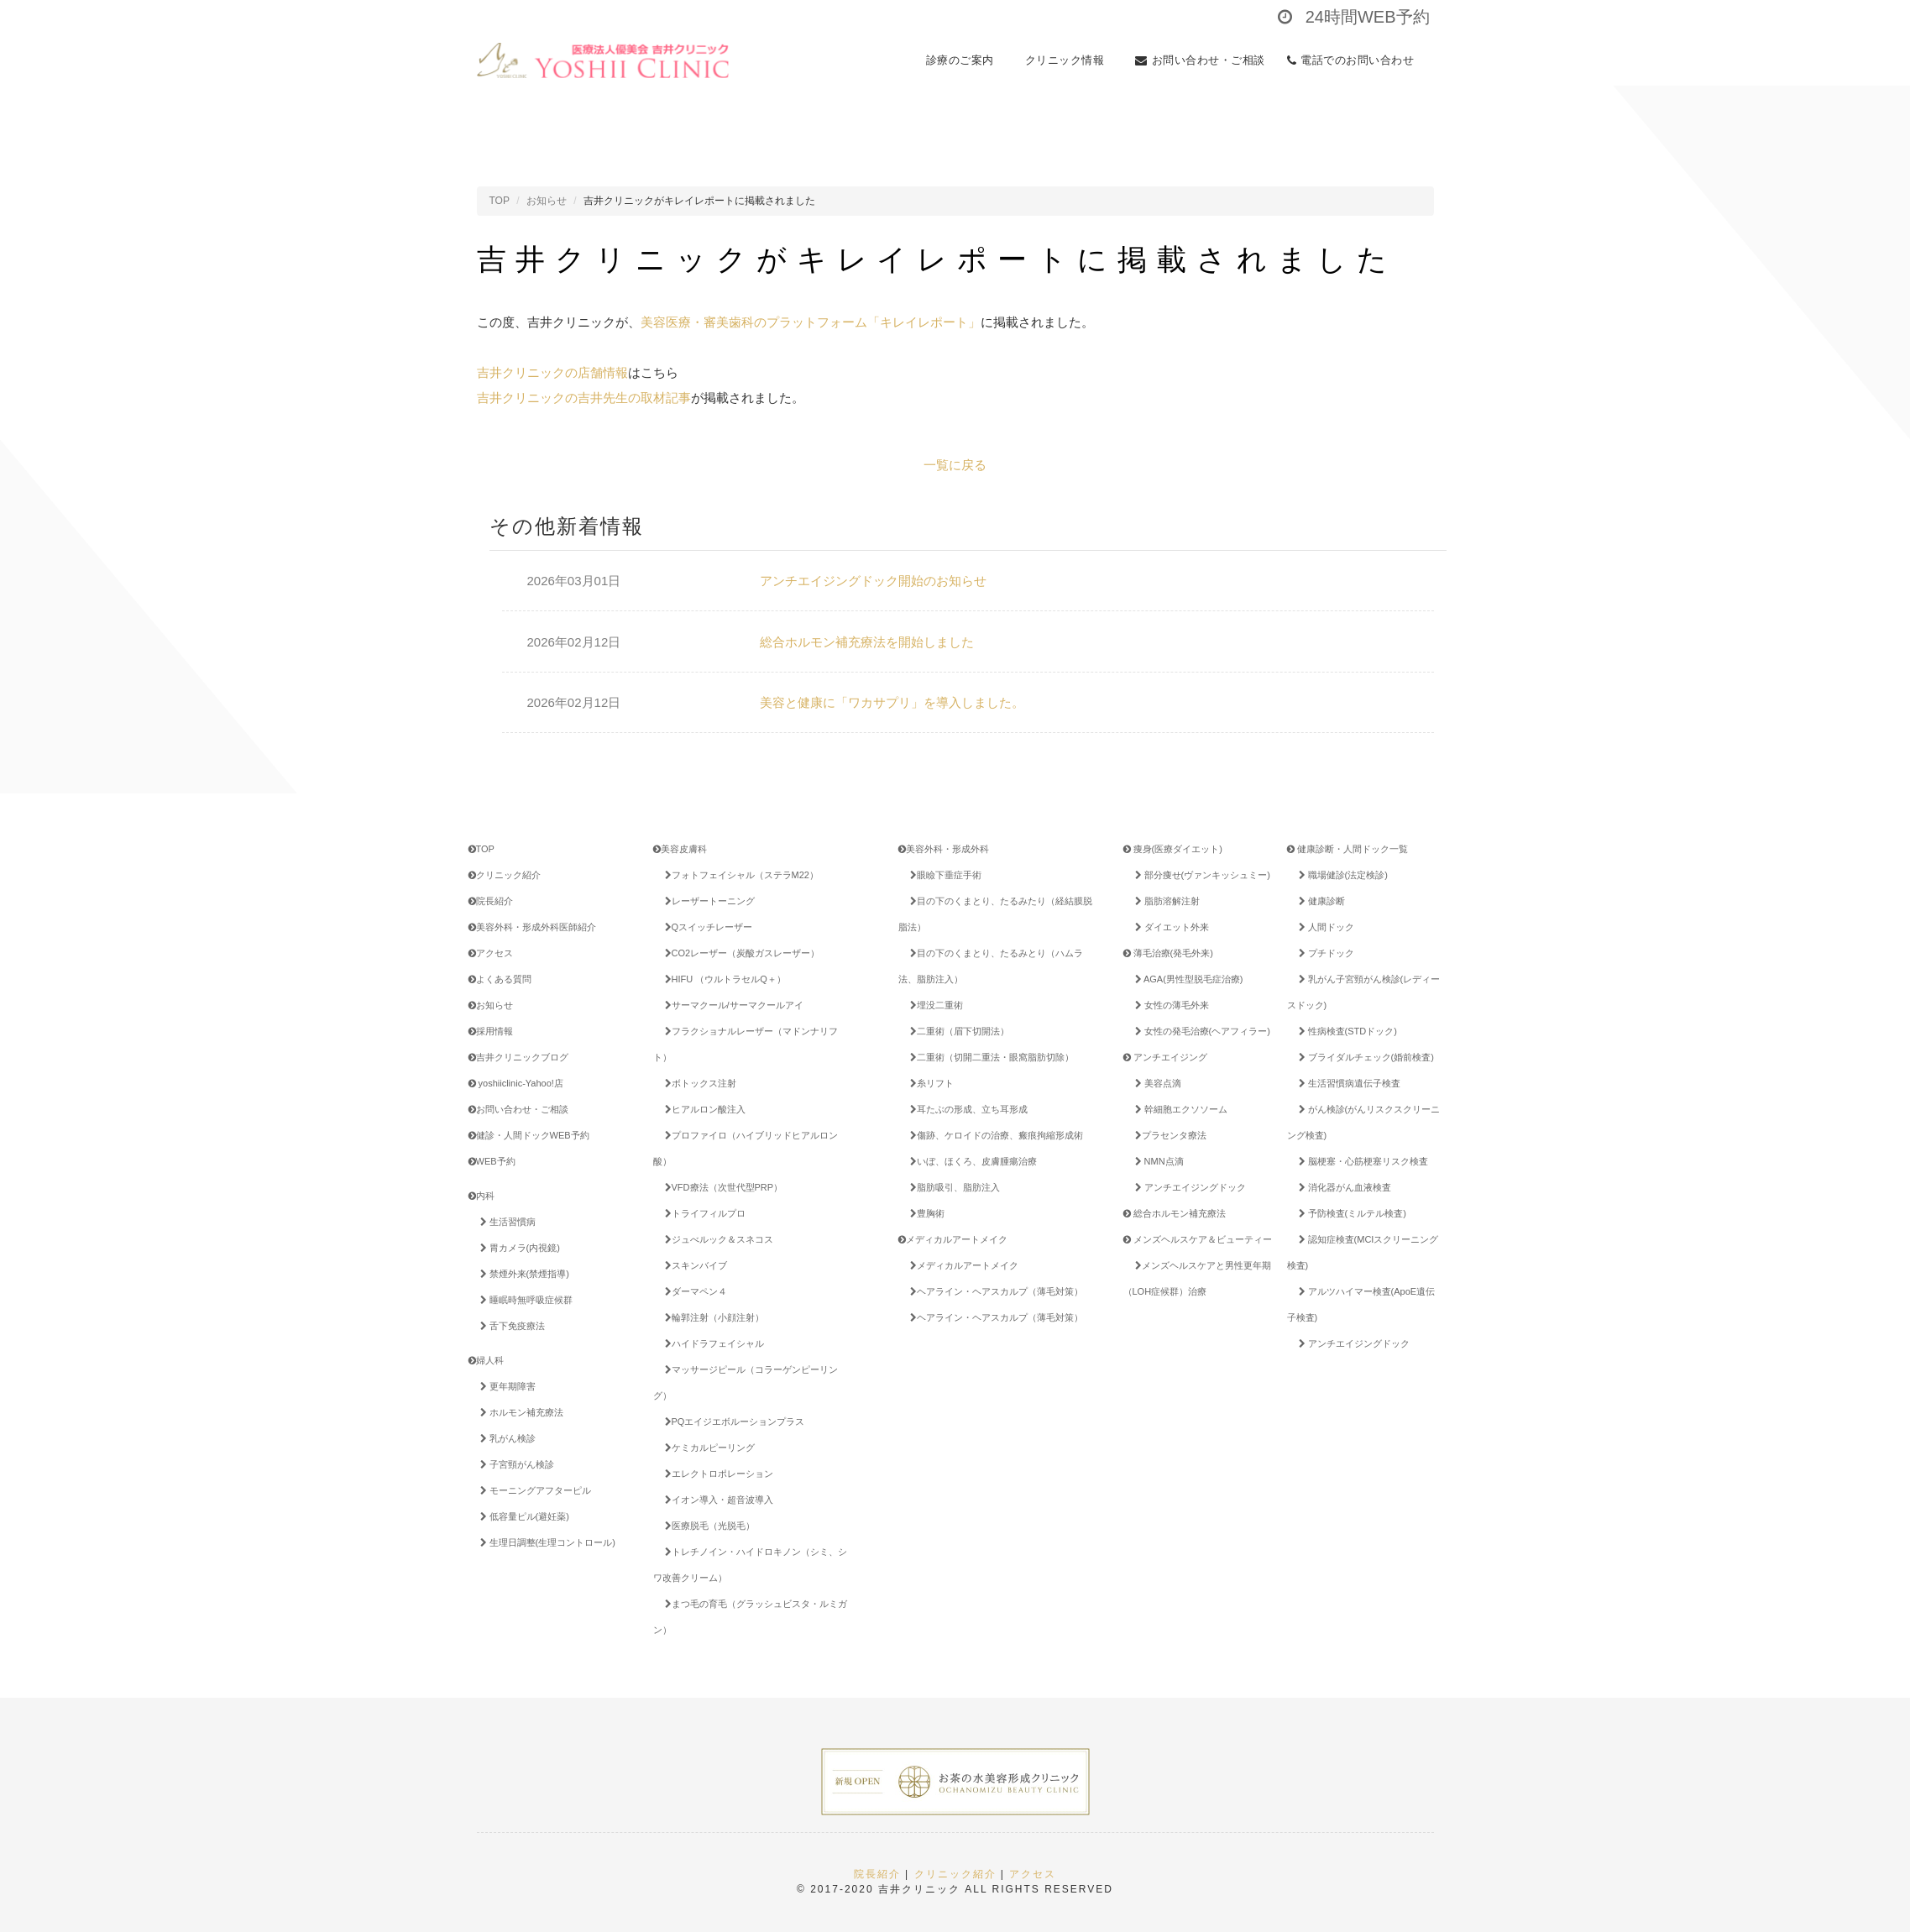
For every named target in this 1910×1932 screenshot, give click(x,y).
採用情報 (490, 1031)
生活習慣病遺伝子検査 (1346, 1083)
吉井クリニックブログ (518, 1057)
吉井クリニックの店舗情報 (552, 372)
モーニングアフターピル (532, 1490)
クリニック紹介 (504, 875)
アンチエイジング (1165, 1057)
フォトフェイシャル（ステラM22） (739, 875)
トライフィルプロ (702, 1213)
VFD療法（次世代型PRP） (721, 1187)
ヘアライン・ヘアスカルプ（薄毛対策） (993, 1291)
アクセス (490, 953)
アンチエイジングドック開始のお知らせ (873, 580)
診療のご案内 (964, 60)
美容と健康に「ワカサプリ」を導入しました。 (892, 702)
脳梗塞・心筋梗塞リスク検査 (1360, 1161)
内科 (481, 1196)
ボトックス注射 (697, 1083)
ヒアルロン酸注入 (702, 1109)
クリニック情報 (1069, 60)
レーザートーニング (707, 901)
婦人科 (486, 1360)
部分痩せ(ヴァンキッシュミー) (1199, 875)
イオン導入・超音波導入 (716, 1500)
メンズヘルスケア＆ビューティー (1197, 1239)
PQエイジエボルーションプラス (741, 1421)
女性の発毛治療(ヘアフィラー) (1199, 1031)
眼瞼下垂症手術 (942, 875)
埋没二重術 (933, 1005)
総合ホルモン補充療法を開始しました (867, 642)
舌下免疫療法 (509, 1326)
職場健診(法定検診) (1340, 875)
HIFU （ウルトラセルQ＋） (722, 979)
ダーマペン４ (693, 1291)
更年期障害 (505, 1386)
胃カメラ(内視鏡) (517, 1248)
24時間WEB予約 (1353, 17)
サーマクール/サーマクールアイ (731, 1005)
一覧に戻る (955, 465)
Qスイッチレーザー (706, 927)
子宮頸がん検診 (514, 1464)
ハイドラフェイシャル (711, 1343)
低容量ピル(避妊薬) (521, 1516)
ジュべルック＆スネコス (716, 1239)
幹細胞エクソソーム (1178, 1109)
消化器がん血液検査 (1342, 1187)
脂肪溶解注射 (1164, 901)
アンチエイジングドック (1187, 1187)
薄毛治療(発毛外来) (1168, 953)
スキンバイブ (693, 1265)
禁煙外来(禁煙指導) (521, 1274)
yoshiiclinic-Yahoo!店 (515, 1083)
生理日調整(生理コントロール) (544, 1542)
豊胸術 (924, 1213)
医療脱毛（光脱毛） (707, 1526)
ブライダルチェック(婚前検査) (1363, 1057)
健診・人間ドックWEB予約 (528, 1135)
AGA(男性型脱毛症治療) (1186, 979)
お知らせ (546, 201)
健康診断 (1319, 901)
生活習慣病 (505, 1222)
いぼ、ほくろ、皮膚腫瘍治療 (970, 1161)
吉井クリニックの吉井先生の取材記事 (584, 397)
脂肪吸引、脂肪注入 (952, 1187)
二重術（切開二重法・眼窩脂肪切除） (989, 1057)
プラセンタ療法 (1167, 1135)
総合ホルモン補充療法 (1174, 1213)
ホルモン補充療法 (518, 1412)
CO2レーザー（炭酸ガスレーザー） (739, 953)
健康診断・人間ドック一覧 (1347, 849)
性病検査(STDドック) (1345, 1031)
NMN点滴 (1156, 1161)
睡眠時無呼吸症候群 (523, 1300)
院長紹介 (490, 901)
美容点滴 (1155, 1083)
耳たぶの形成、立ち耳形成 (966, 1109)
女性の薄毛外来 (1169, 1005)
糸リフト (929, 1083)
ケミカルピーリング (707, 1447)
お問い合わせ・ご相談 (1200, 60)
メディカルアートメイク (952, 1239)
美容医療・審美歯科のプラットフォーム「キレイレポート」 (811, 322)
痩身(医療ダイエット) (1172, 849)
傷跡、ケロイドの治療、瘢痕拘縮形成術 (993, 1135)
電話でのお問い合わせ (1355, 60)
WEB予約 (491, 1161)
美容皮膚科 (680, 849)
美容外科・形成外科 (943, 849)
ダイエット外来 (1169, 927)
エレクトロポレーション (716, 1474)
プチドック (1323, 953)
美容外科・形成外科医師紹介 (532, 927)
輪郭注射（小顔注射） (711, 1317)
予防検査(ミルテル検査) (1349, 1213)
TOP (499, 201)
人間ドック (1323, 927)
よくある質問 (499, 979)
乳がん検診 (505, 1438)
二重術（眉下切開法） (956, 1031)
